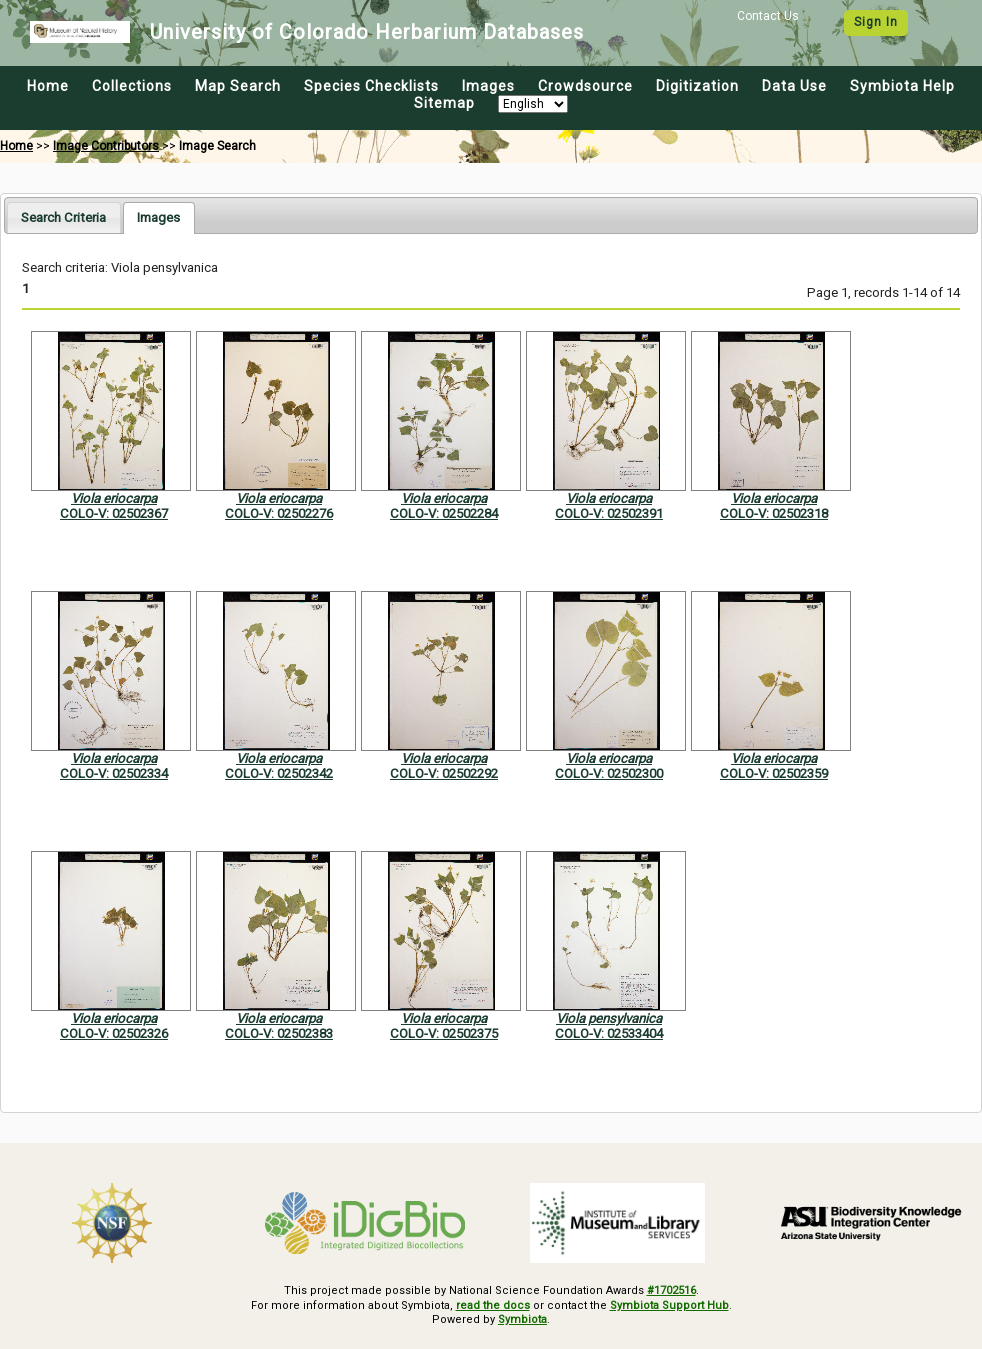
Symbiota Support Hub (669, 1305)
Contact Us (768, 16)
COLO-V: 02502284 (444, 513)
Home (48, 86)
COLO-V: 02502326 (114, 1033)
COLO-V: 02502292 (444, 773)
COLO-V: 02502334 (114, 773)
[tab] (63, 217)
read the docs (493, 1305)
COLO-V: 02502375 (444, 1033)
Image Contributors (106, 146)
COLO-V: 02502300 (609, 773)
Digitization (697, 86)
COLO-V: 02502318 (774, 513)
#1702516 (671, 1290)
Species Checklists (371, 86)
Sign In (876, 22)
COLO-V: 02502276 (279, 513)
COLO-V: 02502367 (114, 513)
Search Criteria (63, 217)
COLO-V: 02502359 (774, 773)
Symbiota (522, 1319)
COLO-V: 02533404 (609, 1033)
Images (488, 86)
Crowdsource (585, 86)
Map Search (238, 86)
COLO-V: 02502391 (609, 513)
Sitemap (444, 103)
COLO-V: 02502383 (279, 1033)
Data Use (794, 86)
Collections (132, 86)
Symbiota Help (902, 86)
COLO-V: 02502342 (279, 773)
